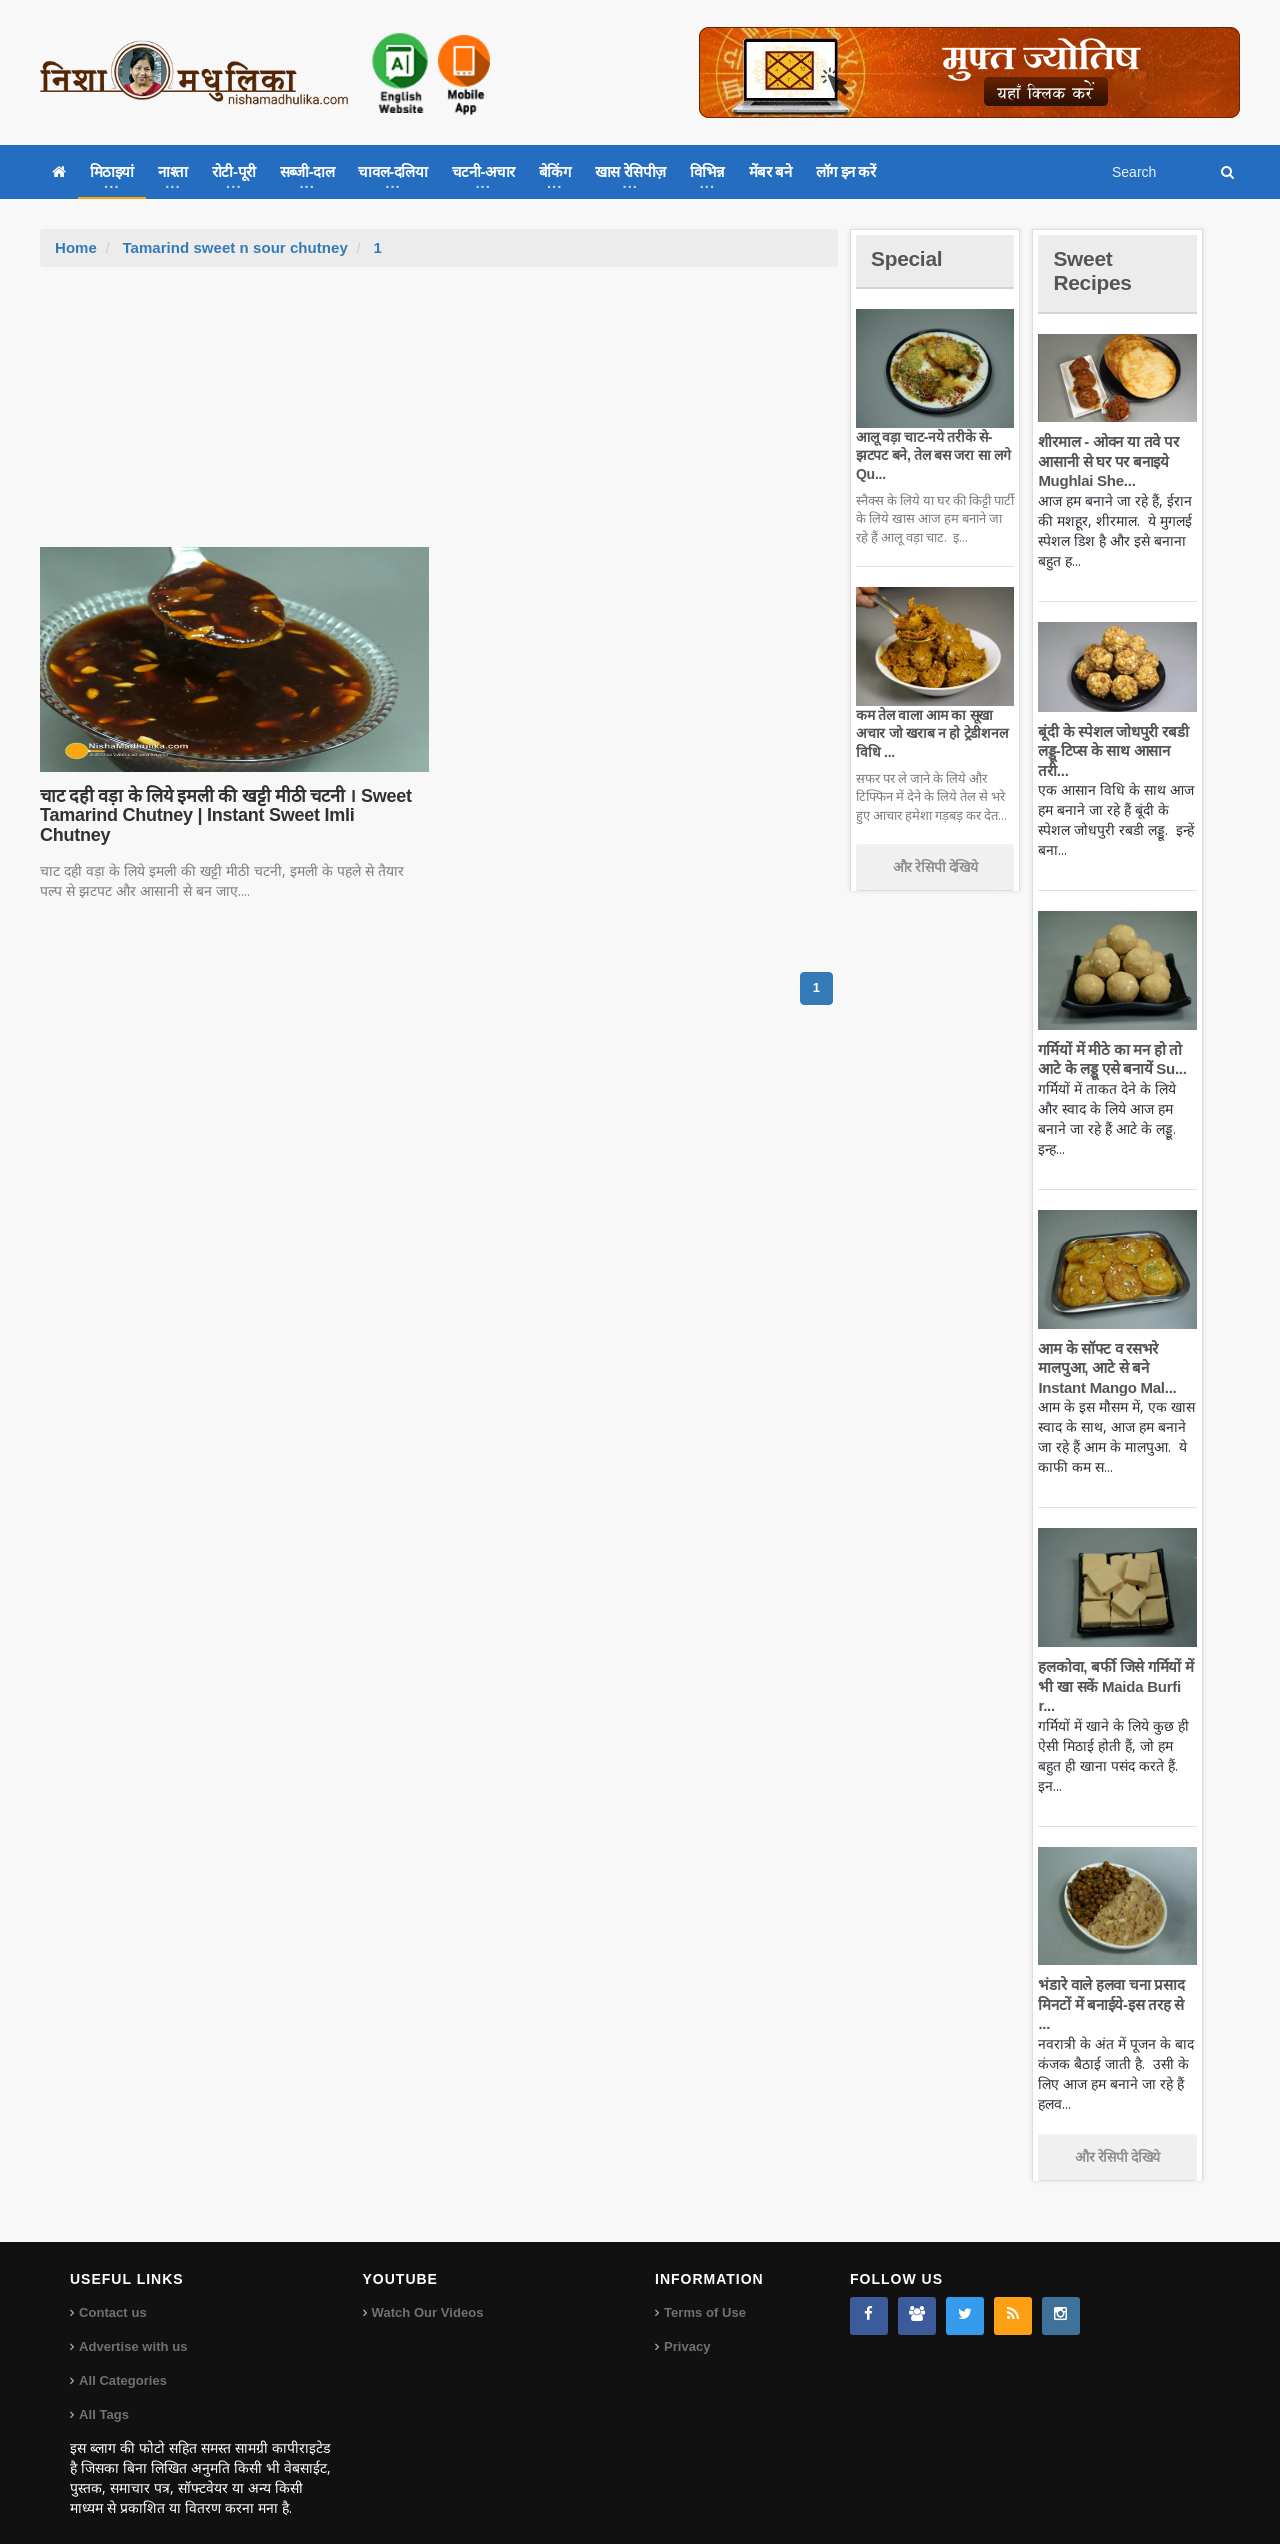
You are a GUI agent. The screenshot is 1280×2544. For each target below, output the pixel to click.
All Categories (122, 2361)
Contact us (112, 2293)
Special (908, 258)
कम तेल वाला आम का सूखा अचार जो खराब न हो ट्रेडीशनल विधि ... (930, 733)
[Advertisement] (439, 417)
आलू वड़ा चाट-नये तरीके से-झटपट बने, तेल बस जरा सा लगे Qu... (931, 455)
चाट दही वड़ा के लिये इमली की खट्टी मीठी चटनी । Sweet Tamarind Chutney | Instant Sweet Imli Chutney (231, 806)
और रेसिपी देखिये (935, 867)
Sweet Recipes (1094, 270)
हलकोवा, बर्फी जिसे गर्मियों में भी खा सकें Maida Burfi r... (1114, 1686)
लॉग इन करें (846, 171)
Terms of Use (704, 2293)
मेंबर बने (770, 171)
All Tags (104, 2395)
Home (76, 247)
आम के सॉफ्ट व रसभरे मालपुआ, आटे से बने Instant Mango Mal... (1105, 1368)
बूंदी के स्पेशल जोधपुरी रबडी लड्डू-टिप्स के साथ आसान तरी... (1111, 751)
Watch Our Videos (427, 2293)
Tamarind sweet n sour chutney (234, 247)
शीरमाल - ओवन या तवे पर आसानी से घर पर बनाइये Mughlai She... (1107, 461)
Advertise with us (133, 2327)
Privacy (687, 2327)
